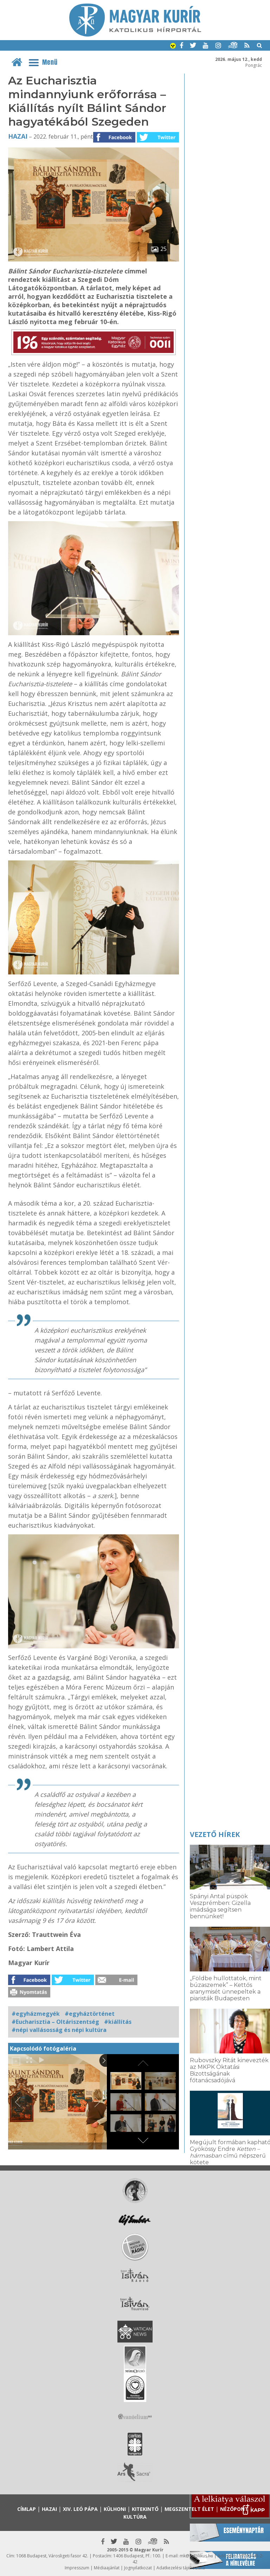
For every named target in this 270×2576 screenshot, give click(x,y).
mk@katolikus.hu (196, 2556)
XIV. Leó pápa (80, 2509)
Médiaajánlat (107, 2568)
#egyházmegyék (36, 2014)
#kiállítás (117, 2022)
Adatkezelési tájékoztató (180, 2568)
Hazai (17, 136)
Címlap (26, 2509)
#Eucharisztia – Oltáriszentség (55, 2022)
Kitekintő (145, 2509)
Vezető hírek (215, 1834)
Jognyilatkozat (138, 2568)
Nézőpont (234, 2509)
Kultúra (135, 2516)
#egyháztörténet (90, 2014)
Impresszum (77, 2568)
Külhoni (115, 2509)
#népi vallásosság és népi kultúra (59, 2030)
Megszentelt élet (189, 2509)
